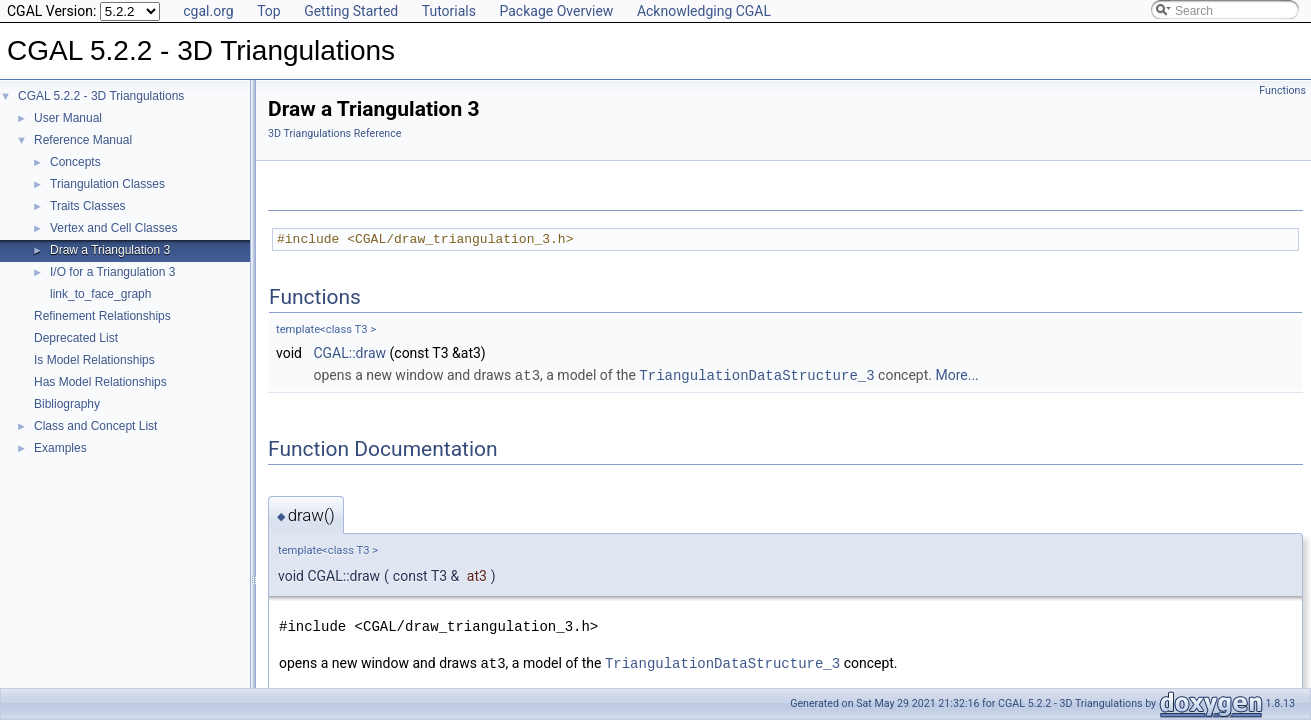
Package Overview (556, 11)
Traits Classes (88, 206)
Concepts (75, 162)
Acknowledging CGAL (704, 11)
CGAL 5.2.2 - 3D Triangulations (101, 96)
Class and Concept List (95, 426)
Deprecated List (76, 338)
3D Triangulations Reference (334, 133)
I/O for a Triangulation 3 (112, 272)
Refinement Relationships (102, 316)
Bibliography (67, 404)
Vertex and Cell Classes (113, 228)
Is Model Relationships (94, 360)
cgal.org (208, 11)
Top (269, 11)
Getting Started (351, 11)
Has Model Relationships (100, 382)
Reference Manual (83, 140)
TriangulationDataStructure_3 (756, 374)
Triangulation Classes (107, 184)
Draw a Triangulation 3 (110, 250)
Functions (1282, 90)
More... (956, 375)
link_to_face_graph (100, 294)
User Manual (68, 118)
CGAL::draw (349, 353)
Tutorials (449, 11)
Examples (60, 448)
